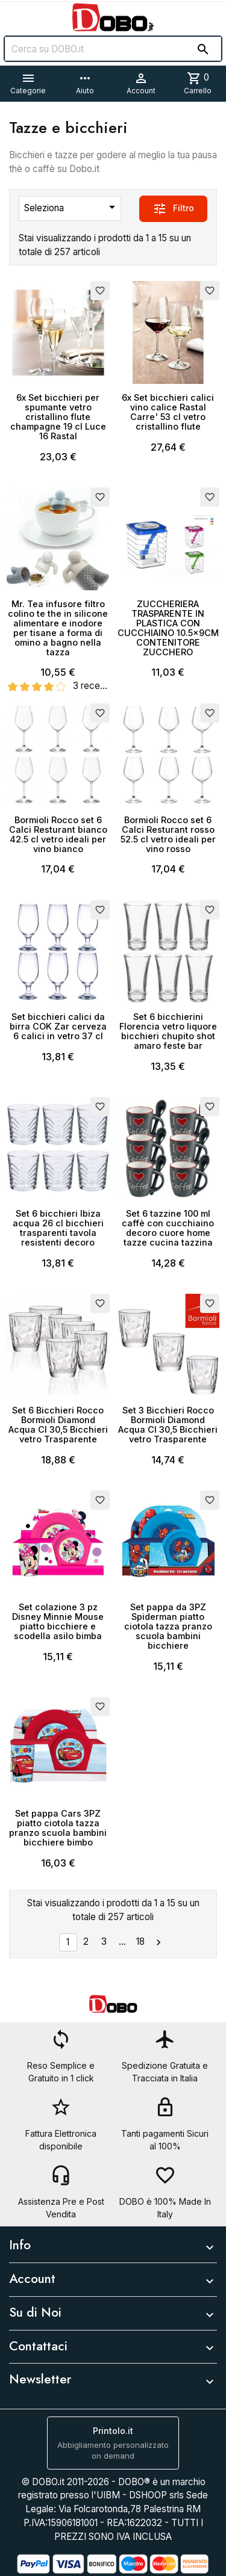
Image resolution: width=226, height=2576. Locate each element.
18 (140, 1941)
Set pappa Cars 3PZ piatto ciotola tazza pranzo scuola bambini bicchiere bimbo (58, 1827)
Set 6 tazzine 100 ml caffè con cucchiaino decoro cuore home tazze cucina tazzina (168, 1227)
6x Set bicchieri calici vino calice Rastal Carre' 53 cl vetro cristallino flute (168, 411)
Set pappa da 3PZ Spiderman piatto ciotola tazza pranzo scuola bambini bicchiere (168, 1626)
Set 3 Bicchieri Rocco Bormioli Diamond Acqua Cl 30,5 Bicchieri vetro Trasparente (168, 1424)
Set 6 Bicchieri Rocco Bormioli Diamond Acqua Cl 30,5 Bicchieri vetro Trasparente (58, 1424)
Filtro (173, 209)
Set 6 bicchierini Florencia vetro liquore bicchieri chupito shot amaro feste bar (168, 1031)
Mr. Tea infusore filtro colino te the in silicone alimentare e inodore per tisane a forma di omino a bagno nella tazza (58, 628)
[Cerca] (113, 49)
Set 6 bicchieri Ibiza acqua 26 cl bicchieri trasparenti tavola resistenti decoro (58, 1227)
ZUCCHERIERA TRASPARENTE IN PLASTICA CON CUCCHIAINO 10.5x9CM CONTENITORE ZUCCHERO (168, 628)
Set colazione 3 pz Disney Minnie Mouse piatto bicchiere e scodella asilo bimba (58, 1621)
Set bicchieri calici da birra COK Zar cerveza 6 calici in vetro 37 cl (58, 1026)
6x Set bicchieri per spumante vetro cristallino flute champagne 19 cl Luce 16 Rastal (58, 416)
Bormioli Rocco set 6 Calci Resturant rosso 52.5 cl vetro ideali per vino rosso (168, 834)
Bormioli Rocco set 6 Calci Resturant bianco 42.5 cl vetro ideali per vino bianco (58, 834)
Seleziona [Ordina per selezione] (71, 207)
